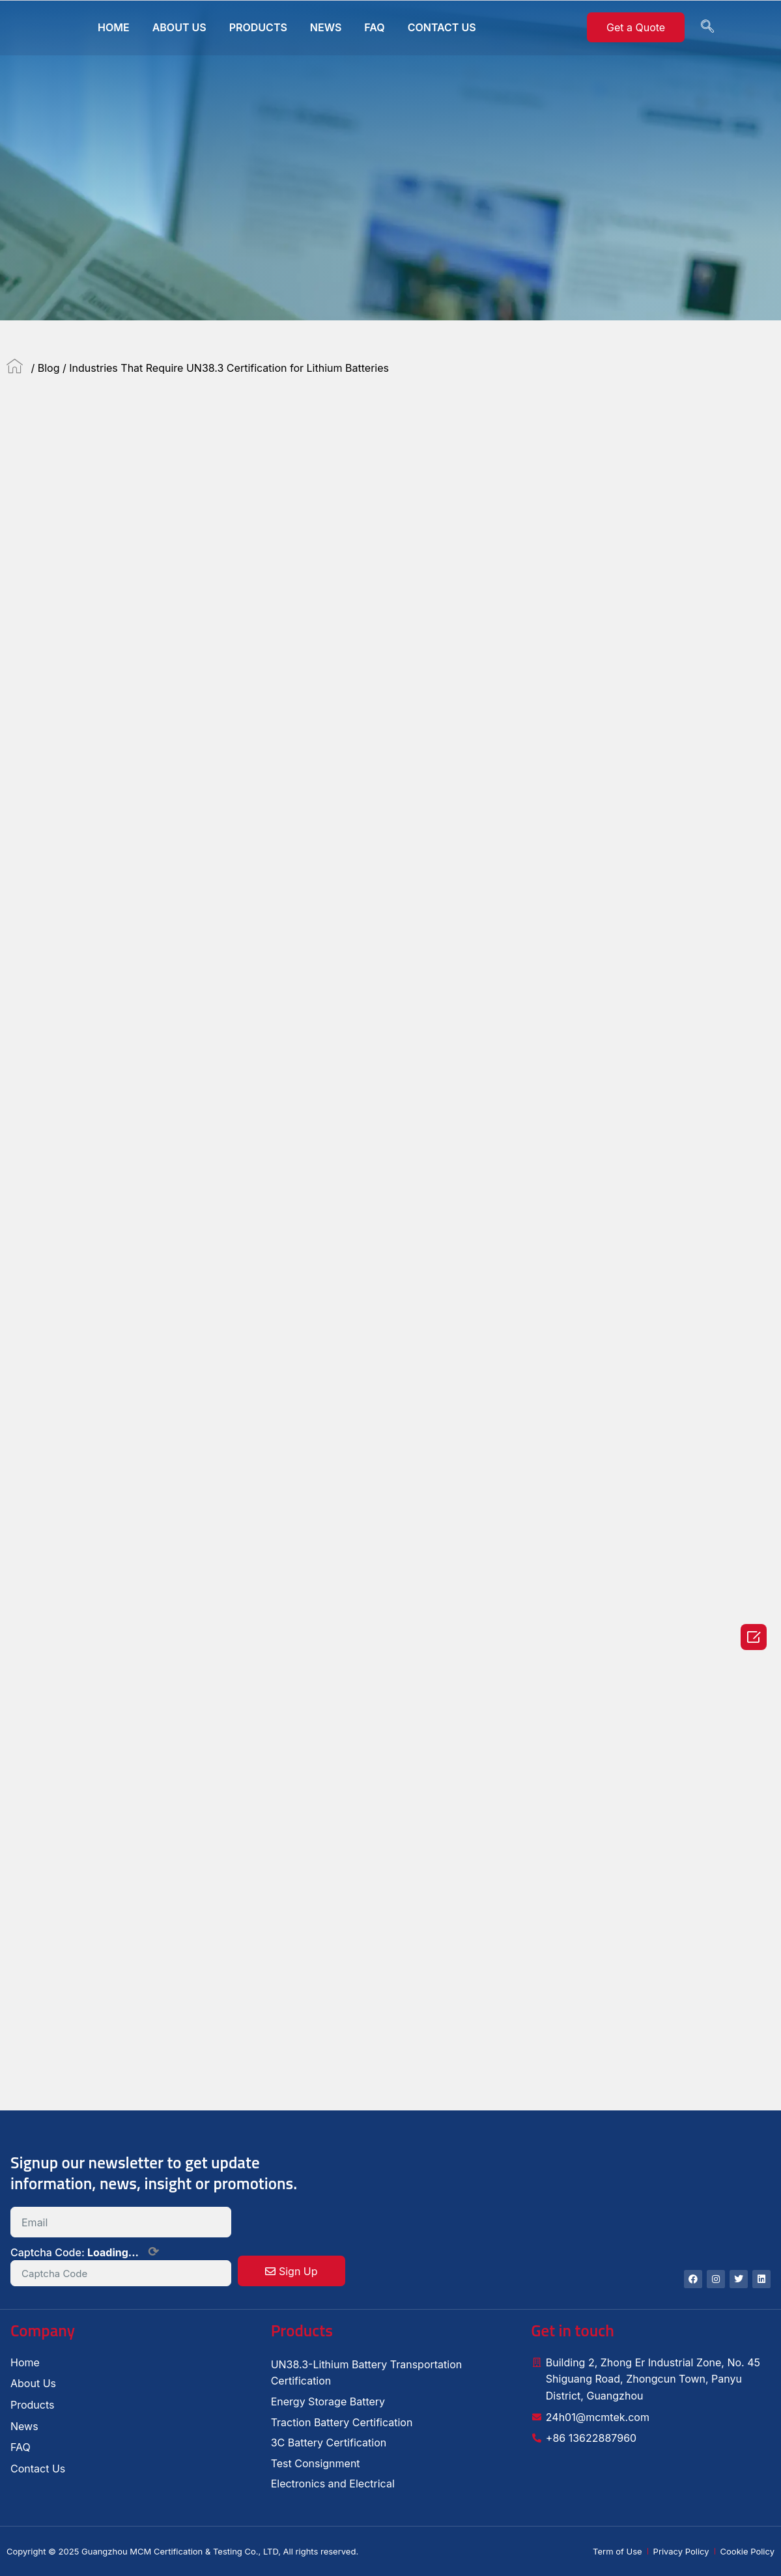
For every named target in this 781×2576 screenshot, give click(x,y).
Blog (49, 367)
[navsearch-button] (707, 27)
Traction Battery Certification (342, 2422)
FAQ (374, 27)
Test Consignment (315, 2463)
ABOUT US (179, 27)
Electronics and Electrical (333, 2483)
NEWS (326, 27)
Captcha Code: (84, 2252)
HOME (114, 27)
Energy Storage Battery (328, 2401)
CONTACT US (442, 27)
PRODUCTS (258, 27)
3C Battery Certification (329, 2442)
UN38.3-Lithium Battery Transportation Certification (366, 2373)
